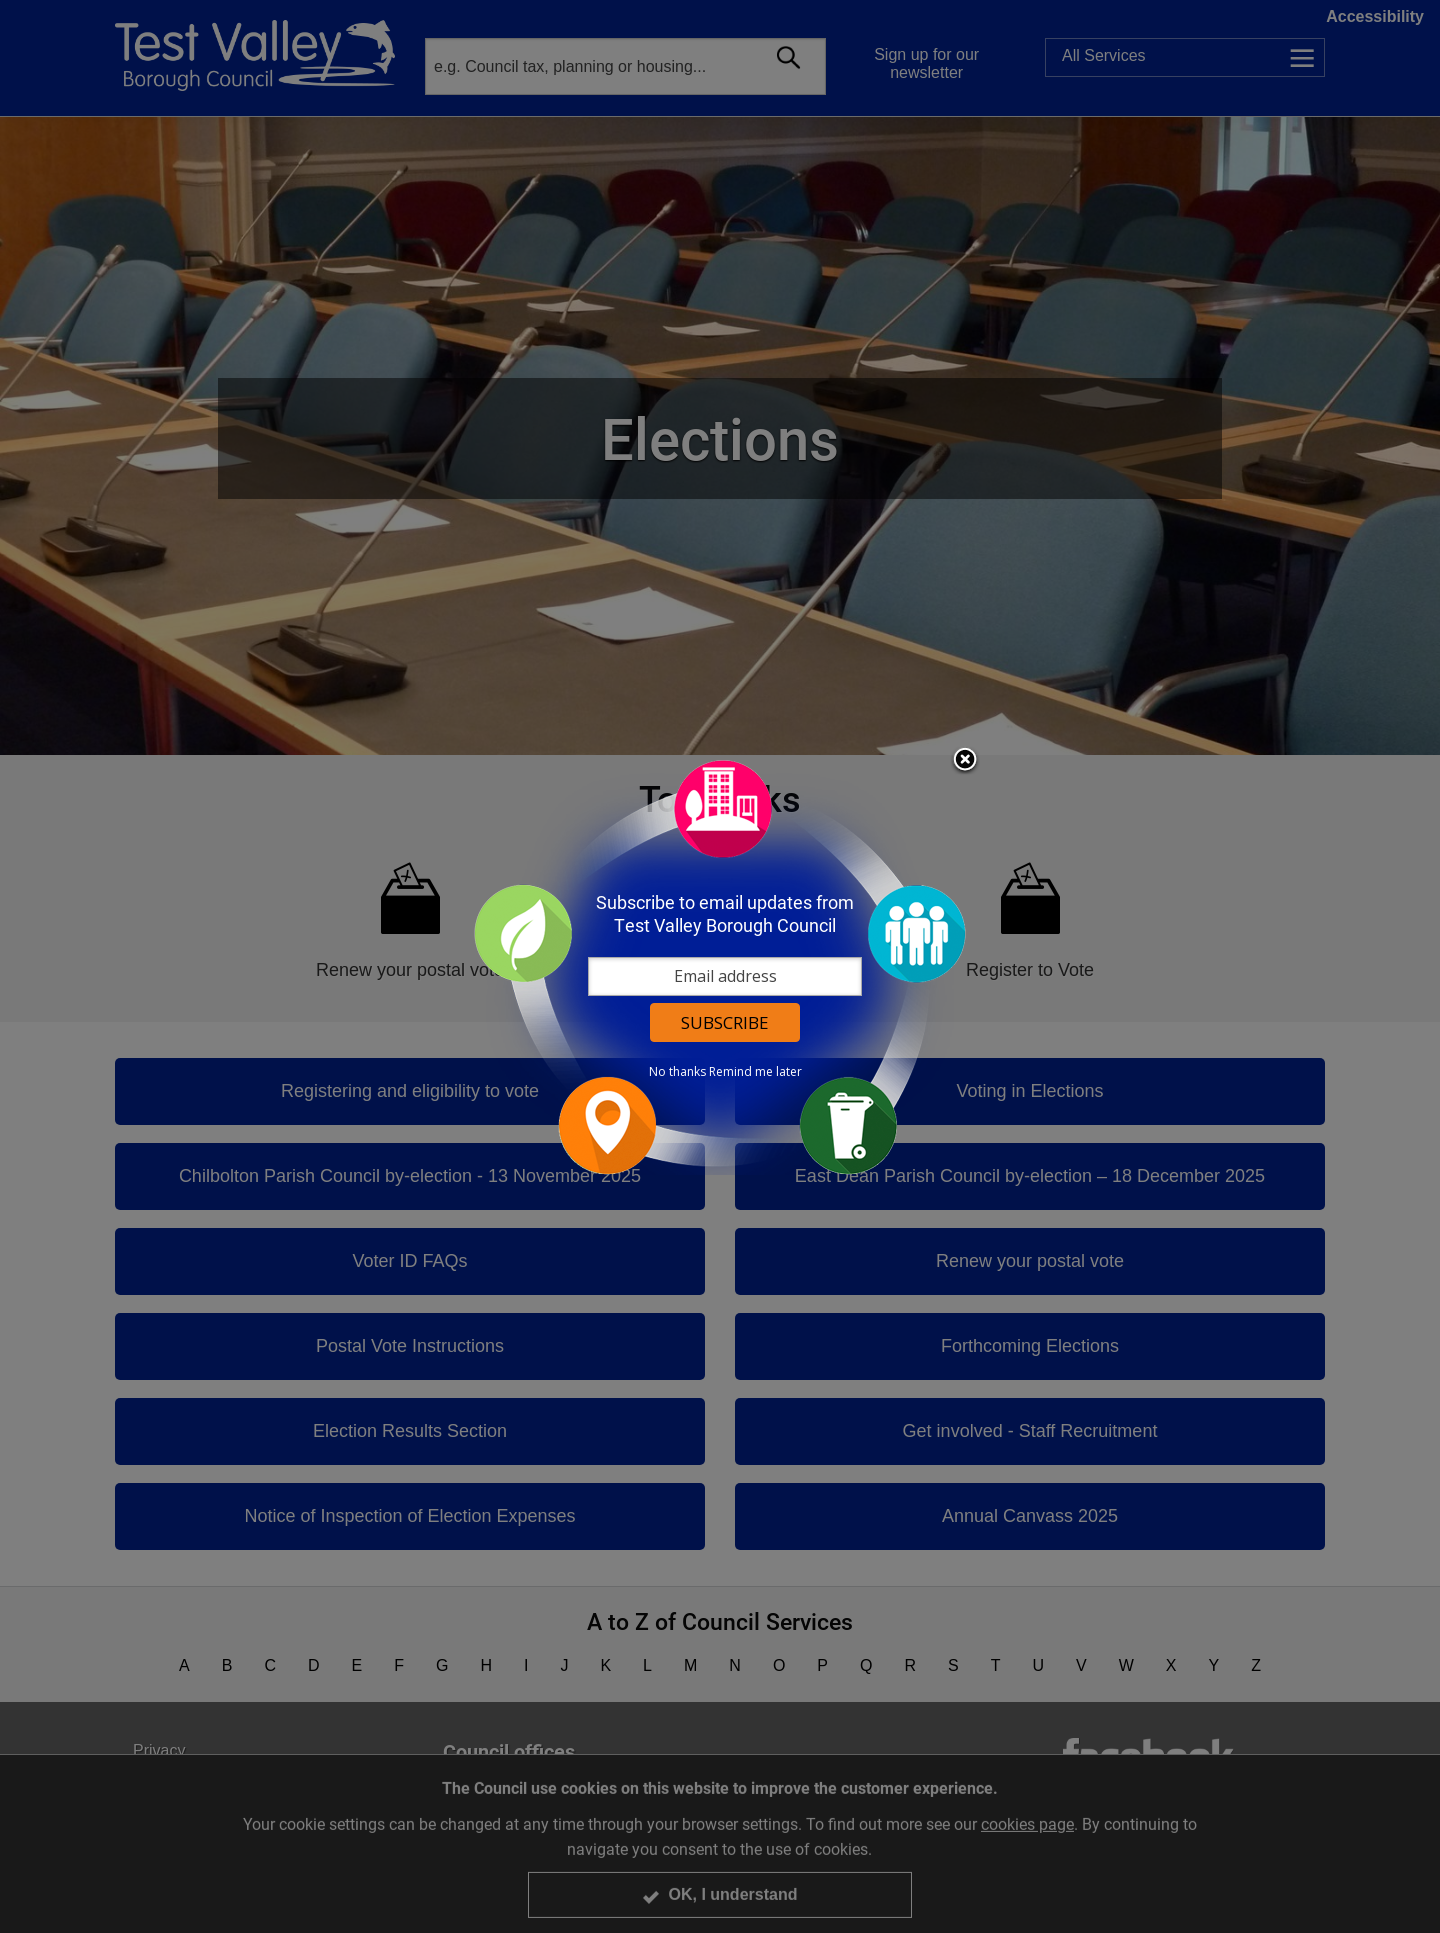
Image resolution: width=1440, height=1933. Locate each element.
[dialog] (720, 966)
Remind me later (755, 1072)
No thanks (677, 1072)
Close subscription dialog (965, 761)
